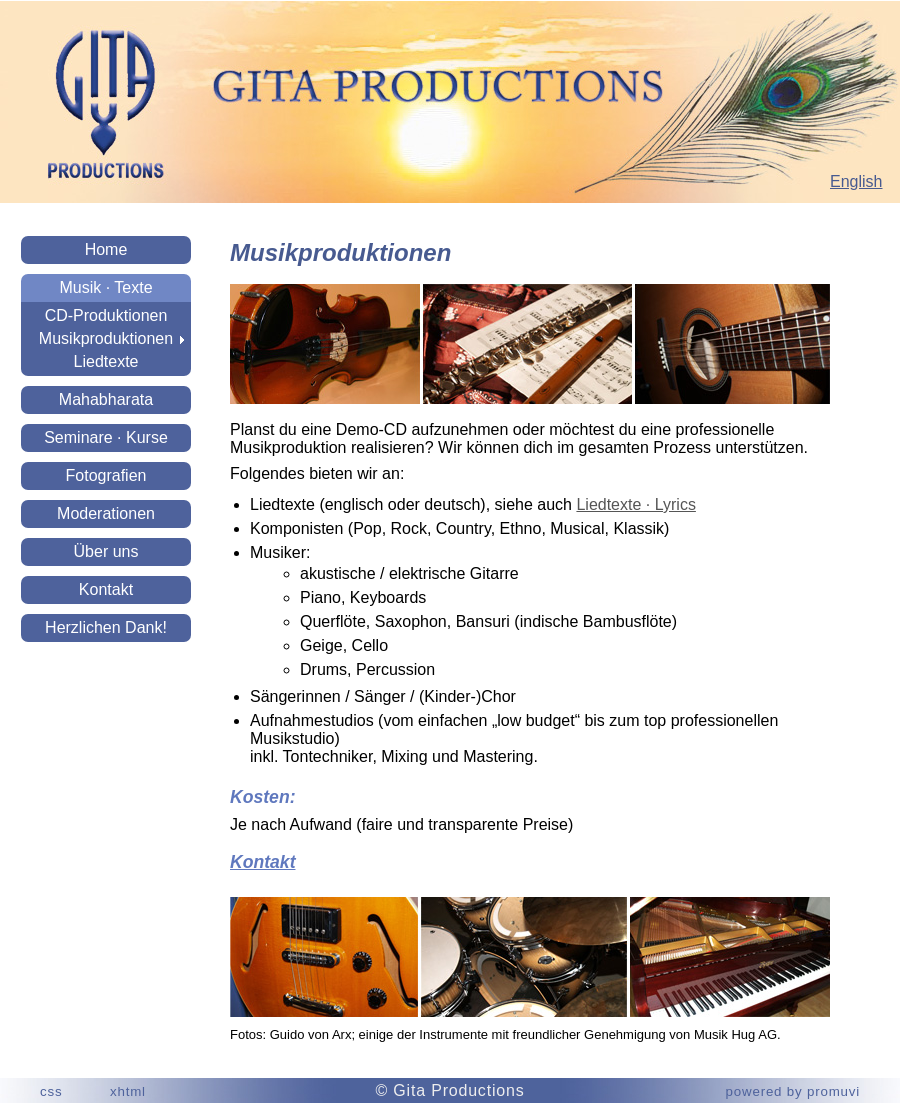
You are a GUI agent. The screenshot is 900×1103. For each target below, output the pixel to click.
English (856, 181)
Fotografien (106, 475)
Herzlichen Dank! (106, 627)
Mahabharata (106, 399)
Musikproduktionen (106, 338)
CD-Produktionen (106, 315)
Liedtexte (106, 361)
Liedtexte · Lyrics (635, 504)
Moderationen (106, 513)
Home (106, 249)
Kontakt (106, 589)
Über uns (106, 551)
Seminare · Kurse (106, 437)
